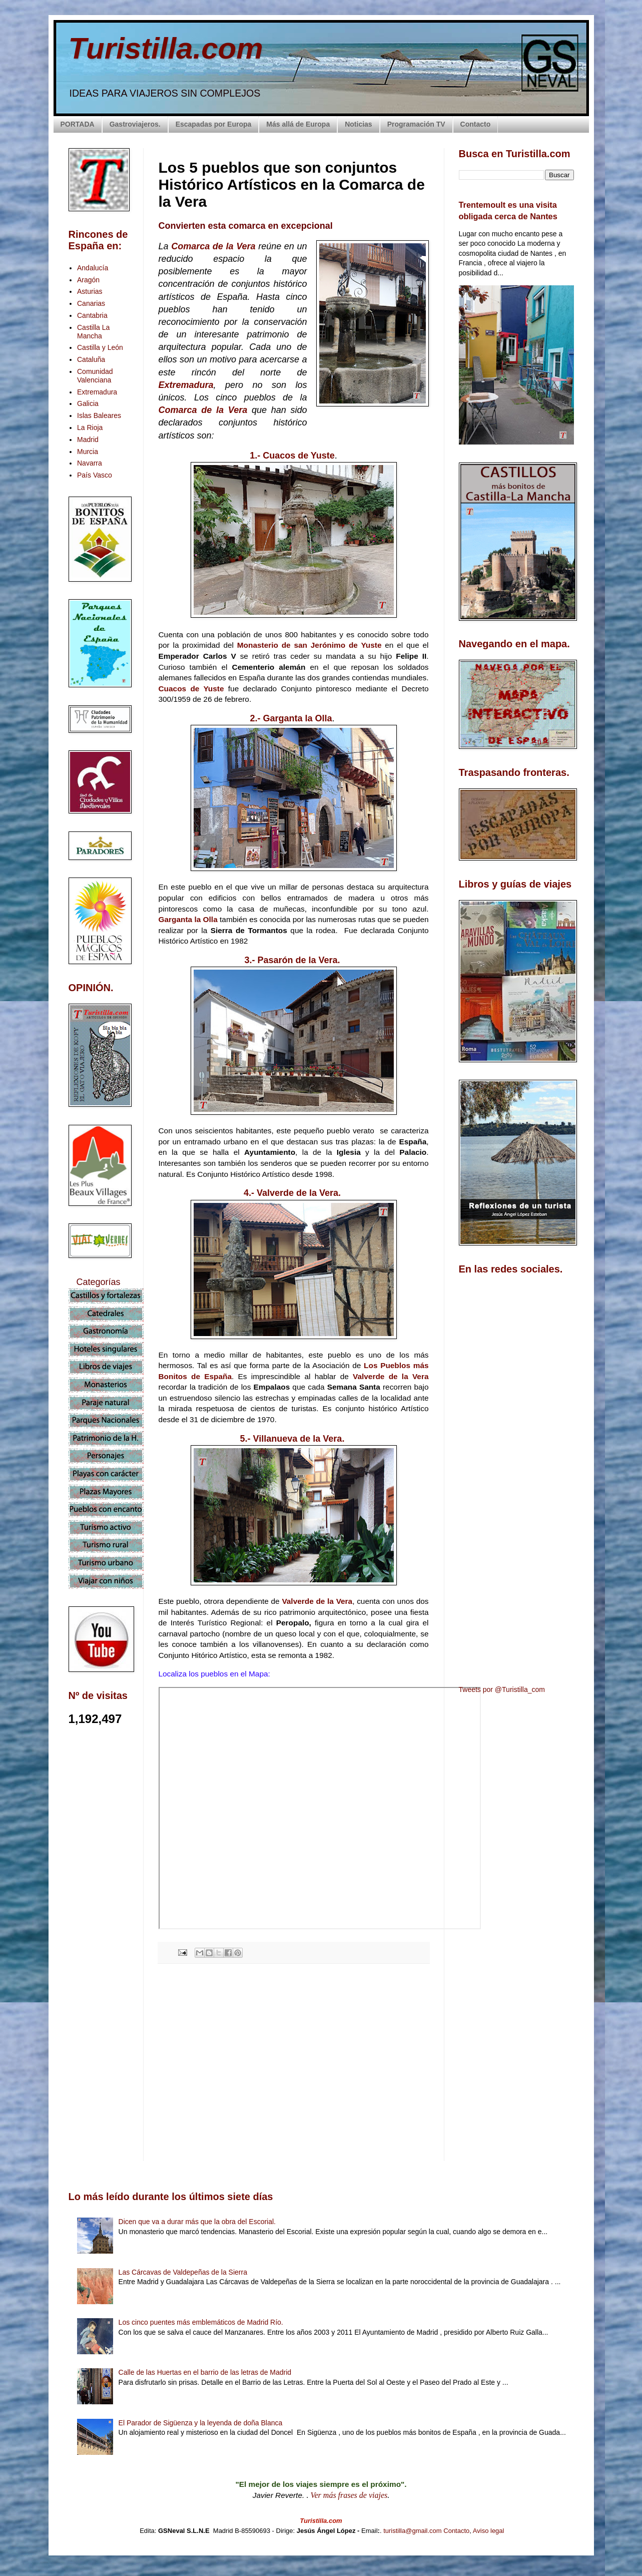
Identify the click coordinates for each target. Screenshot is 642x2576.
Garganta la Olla (188, 919)
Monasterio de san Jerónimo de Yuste (309, 645)
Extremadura (186, 385)
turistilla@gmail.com (412, 2530)
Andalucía (92, 268)
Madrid (88, 440)
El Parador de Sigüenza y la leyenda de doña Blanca (201, 2423)
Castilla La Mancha (93, 331)
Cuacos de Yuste (191, 688)
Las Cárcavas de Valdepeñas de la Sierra (183, 2272)
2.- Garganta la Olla (291, 718)
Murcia (87, 452)
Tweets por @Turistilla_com (502, 1689)
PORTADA (78, 124)
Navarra (89, 463)
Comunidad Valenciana (95, 375)
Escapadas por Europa (214, 124)
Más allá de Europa (298, 124)
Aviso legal (488, 2530)
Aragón (88, 280)
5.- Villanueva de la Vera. (292, 1439)
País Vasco (94, 475)
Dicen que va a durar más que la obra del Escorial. (197, 2222)
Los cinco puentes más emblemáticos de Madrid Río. (201, 2322)
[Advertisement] (294, 2060)
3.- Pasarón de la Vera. (292, 960)
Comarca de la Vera (213, 246)
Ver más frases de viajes (349, 2495)
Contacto (475, 124)
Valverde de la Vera (390, 1376)
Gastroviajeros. (135, 124)
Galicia (88, 403)
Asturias (90, 291)
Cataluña (91, 359)
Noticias (358, 124)
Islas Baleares (99, 415)
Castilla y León (100, 347)
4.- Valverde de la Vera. (292, 1193)
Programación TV (416, 124)
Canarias (91, 303)
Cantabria (92, 315)
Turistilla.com (166, 48)
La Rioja (90, 427)
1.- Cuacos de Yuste (292, 456)
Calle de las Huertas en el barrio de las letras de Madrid (205, 2372)
